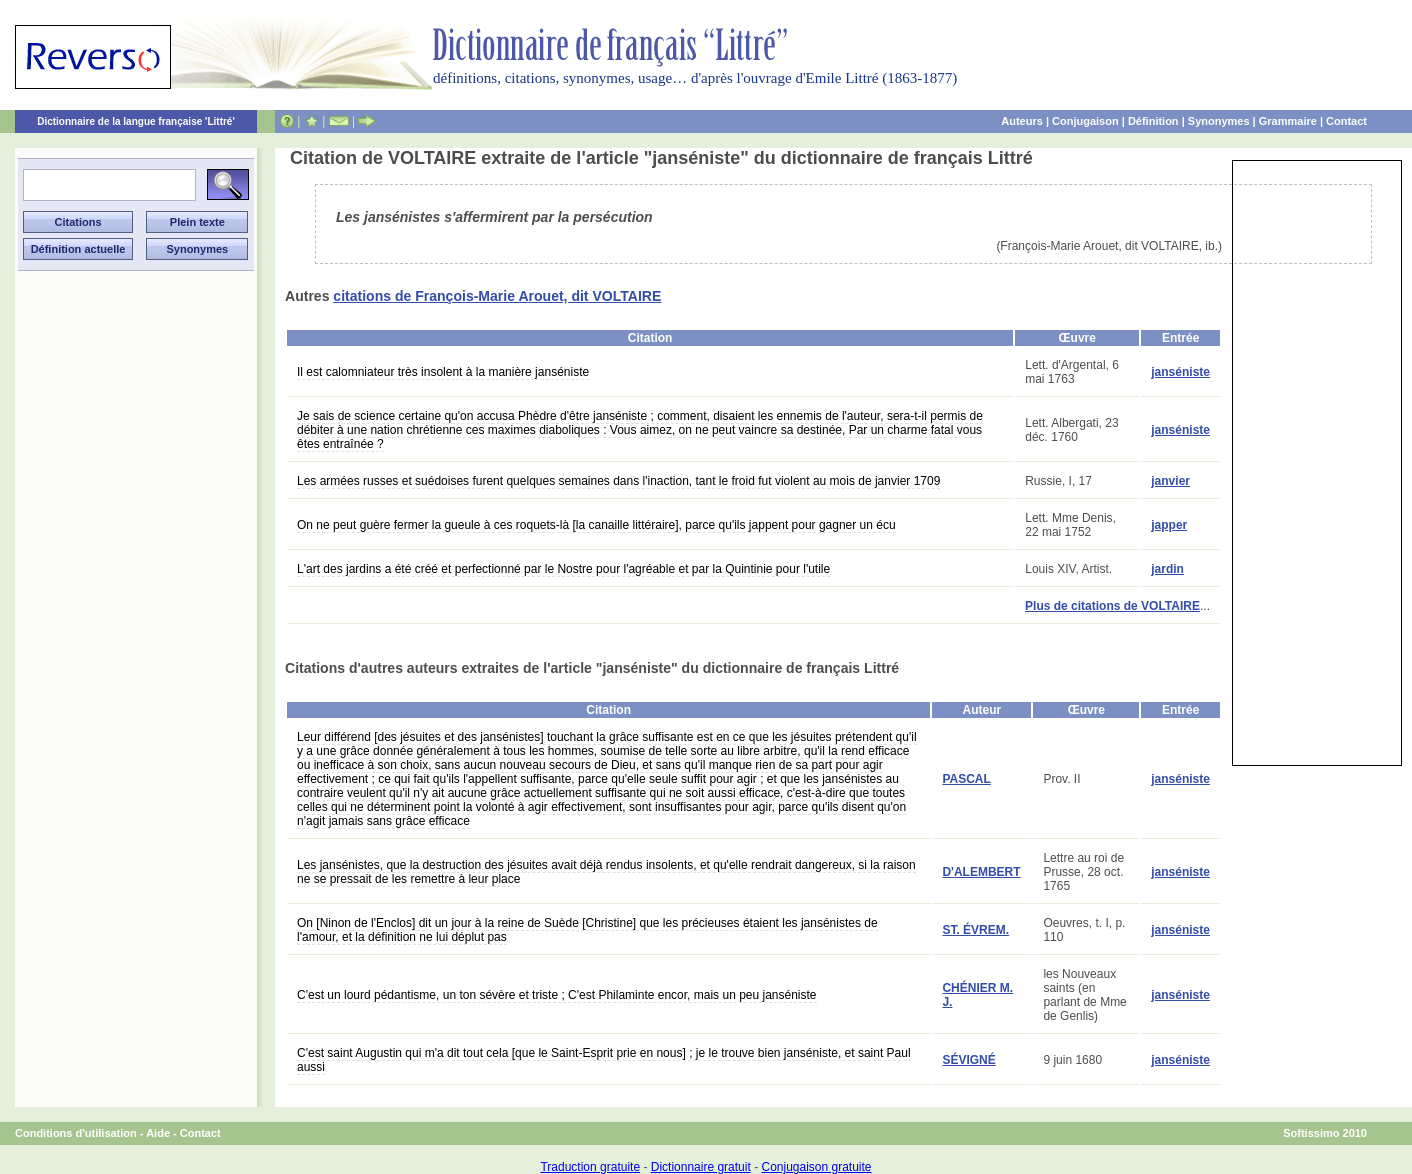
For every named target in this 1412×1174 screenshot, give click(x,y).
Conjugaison (1085, 121)
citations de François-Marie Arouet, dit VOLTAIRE (497, 296)
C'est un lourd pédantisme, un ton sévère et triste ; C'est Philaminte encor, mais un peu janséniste (557, 995)
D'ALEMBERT (981, 872)
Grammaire (1288, 121)
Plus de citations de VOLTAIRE (1112, 606)
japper (1169, 525)
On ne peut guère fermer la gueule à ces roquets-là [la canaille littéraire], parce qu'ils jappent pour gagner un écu (596, 525)
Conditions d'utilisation (76, 1133)
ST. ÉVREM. (975, 930)
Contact (1346, 121)
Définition (1153, 121)
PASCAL (966, 779)
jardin (1167, 569)
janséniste (1180, 372)
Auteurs (1022, 121)
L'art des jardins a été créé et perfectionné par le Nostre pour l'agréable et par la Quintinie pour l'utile (563, 569)
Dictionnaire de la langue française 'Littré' (136, 121)
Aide (158, 1133)
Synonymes (1219, 121)
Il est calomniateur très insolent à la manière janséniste (443, 372)
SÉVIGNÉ (968, 1060)
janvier (1170, 481)
